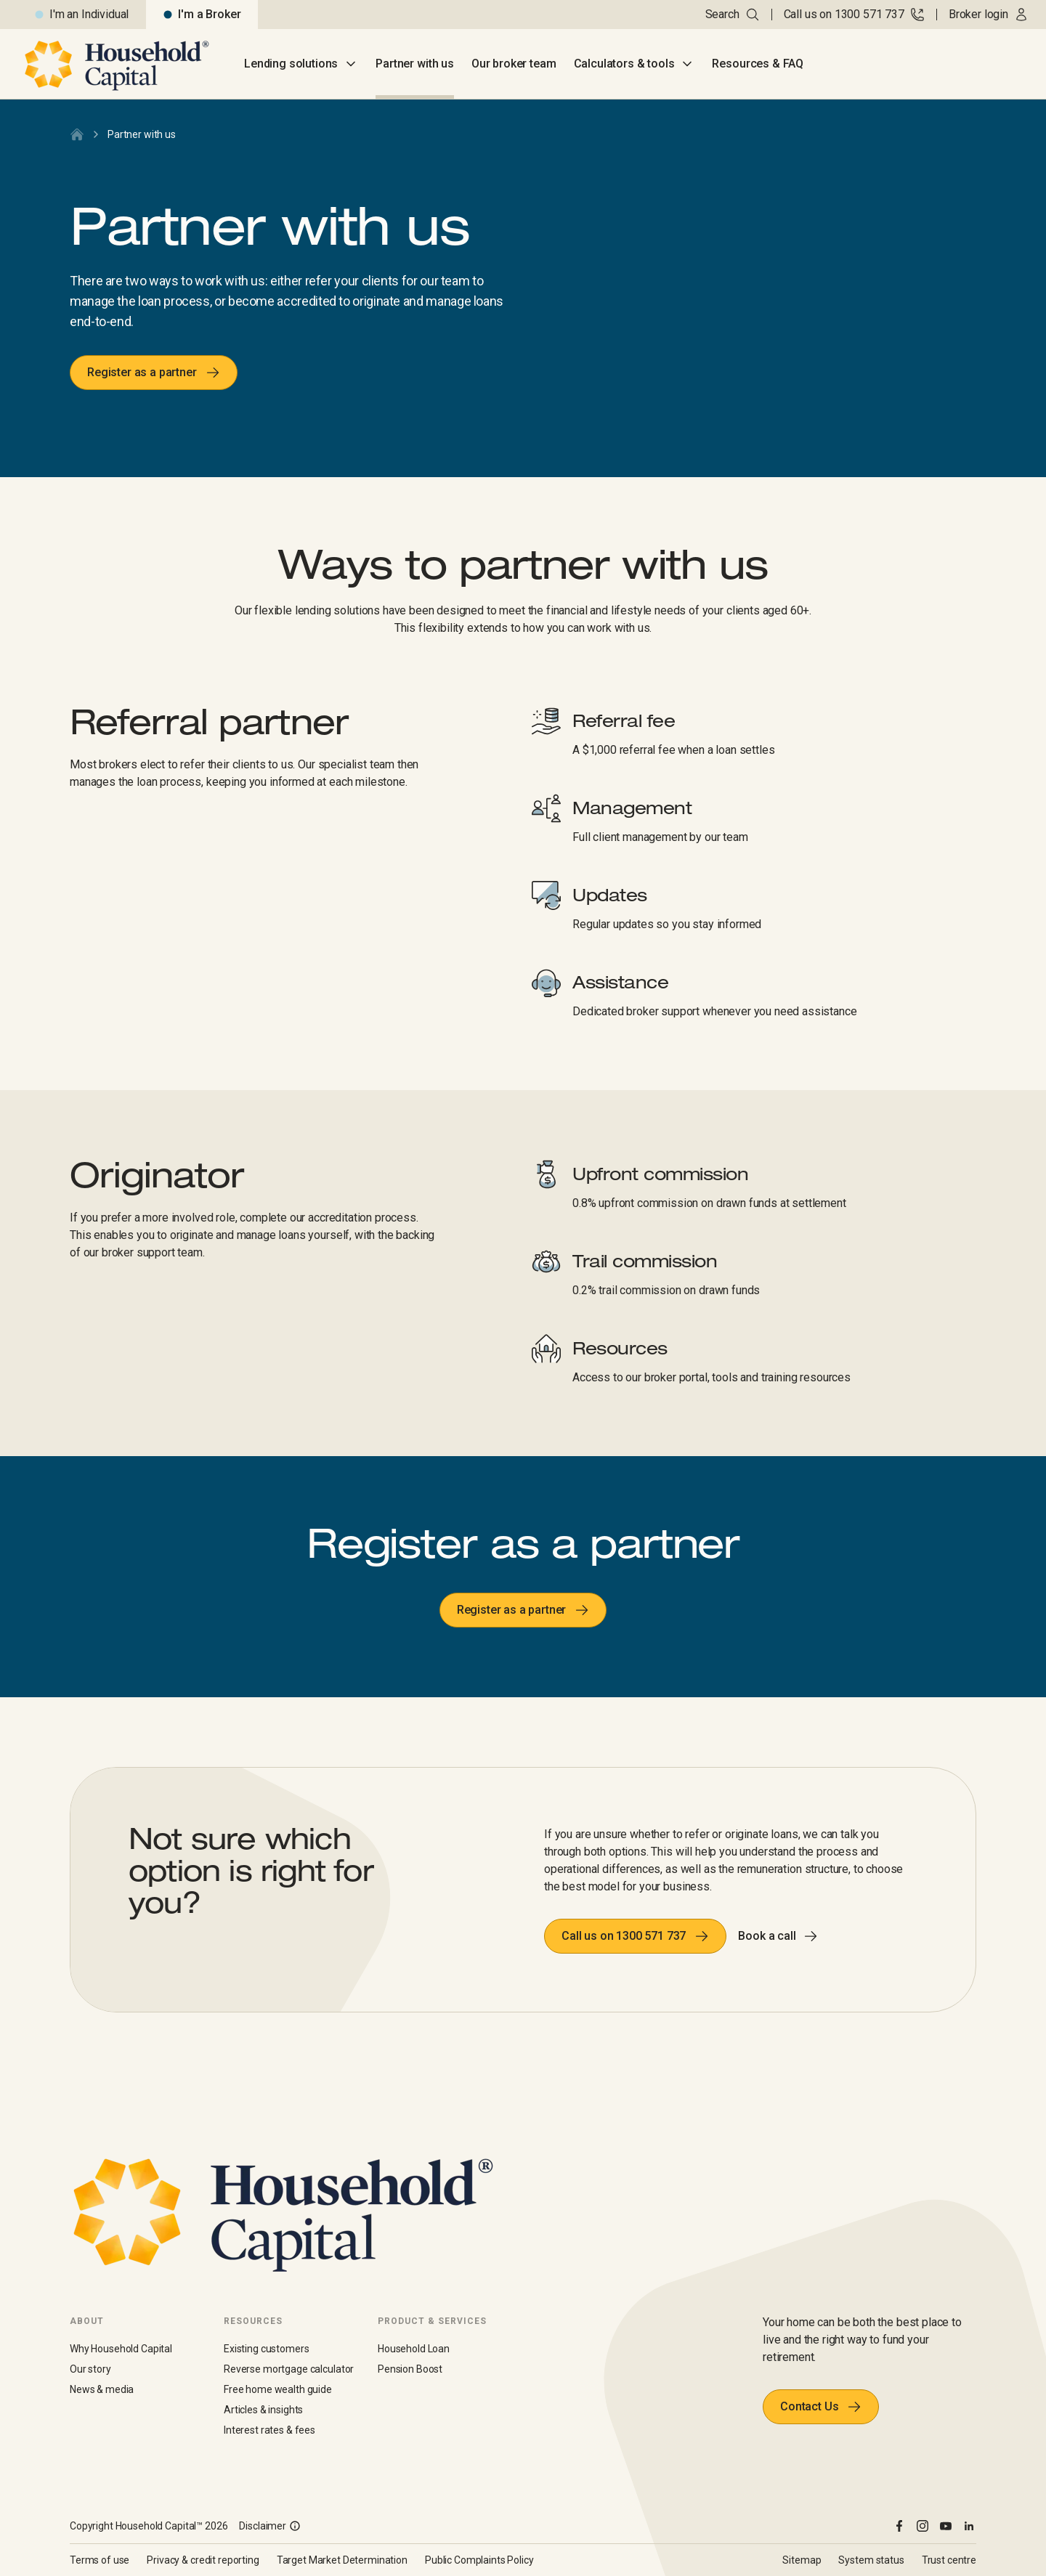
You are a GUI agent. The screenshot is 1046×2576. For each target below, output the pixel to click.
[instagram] (922, 2526)
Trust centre (949, 2560)
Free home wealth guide (278, 2389)
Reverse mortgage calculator (289, 2369)
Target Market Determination (342, 2560)
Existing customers (266, 2348)
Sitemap (801, 2560)
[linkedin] (969, 2526)
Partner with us (415, 63)
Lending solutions (301, 64)
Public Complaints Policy (479, 2560)
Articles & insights (263, 2409)
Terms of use (99, 2560)
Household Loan (414, 2348)
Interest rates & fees (269, 2430)
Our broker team (513, 63)
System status (871, 2560)
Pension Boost (410, 2369)
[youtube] (945, 2526)
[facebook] (899, 2526)
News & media (102, 2389)
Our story (90, 2369)
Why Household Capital (121, 2348)
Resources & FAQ (757, 63)
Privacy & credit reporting (203, 2560)
